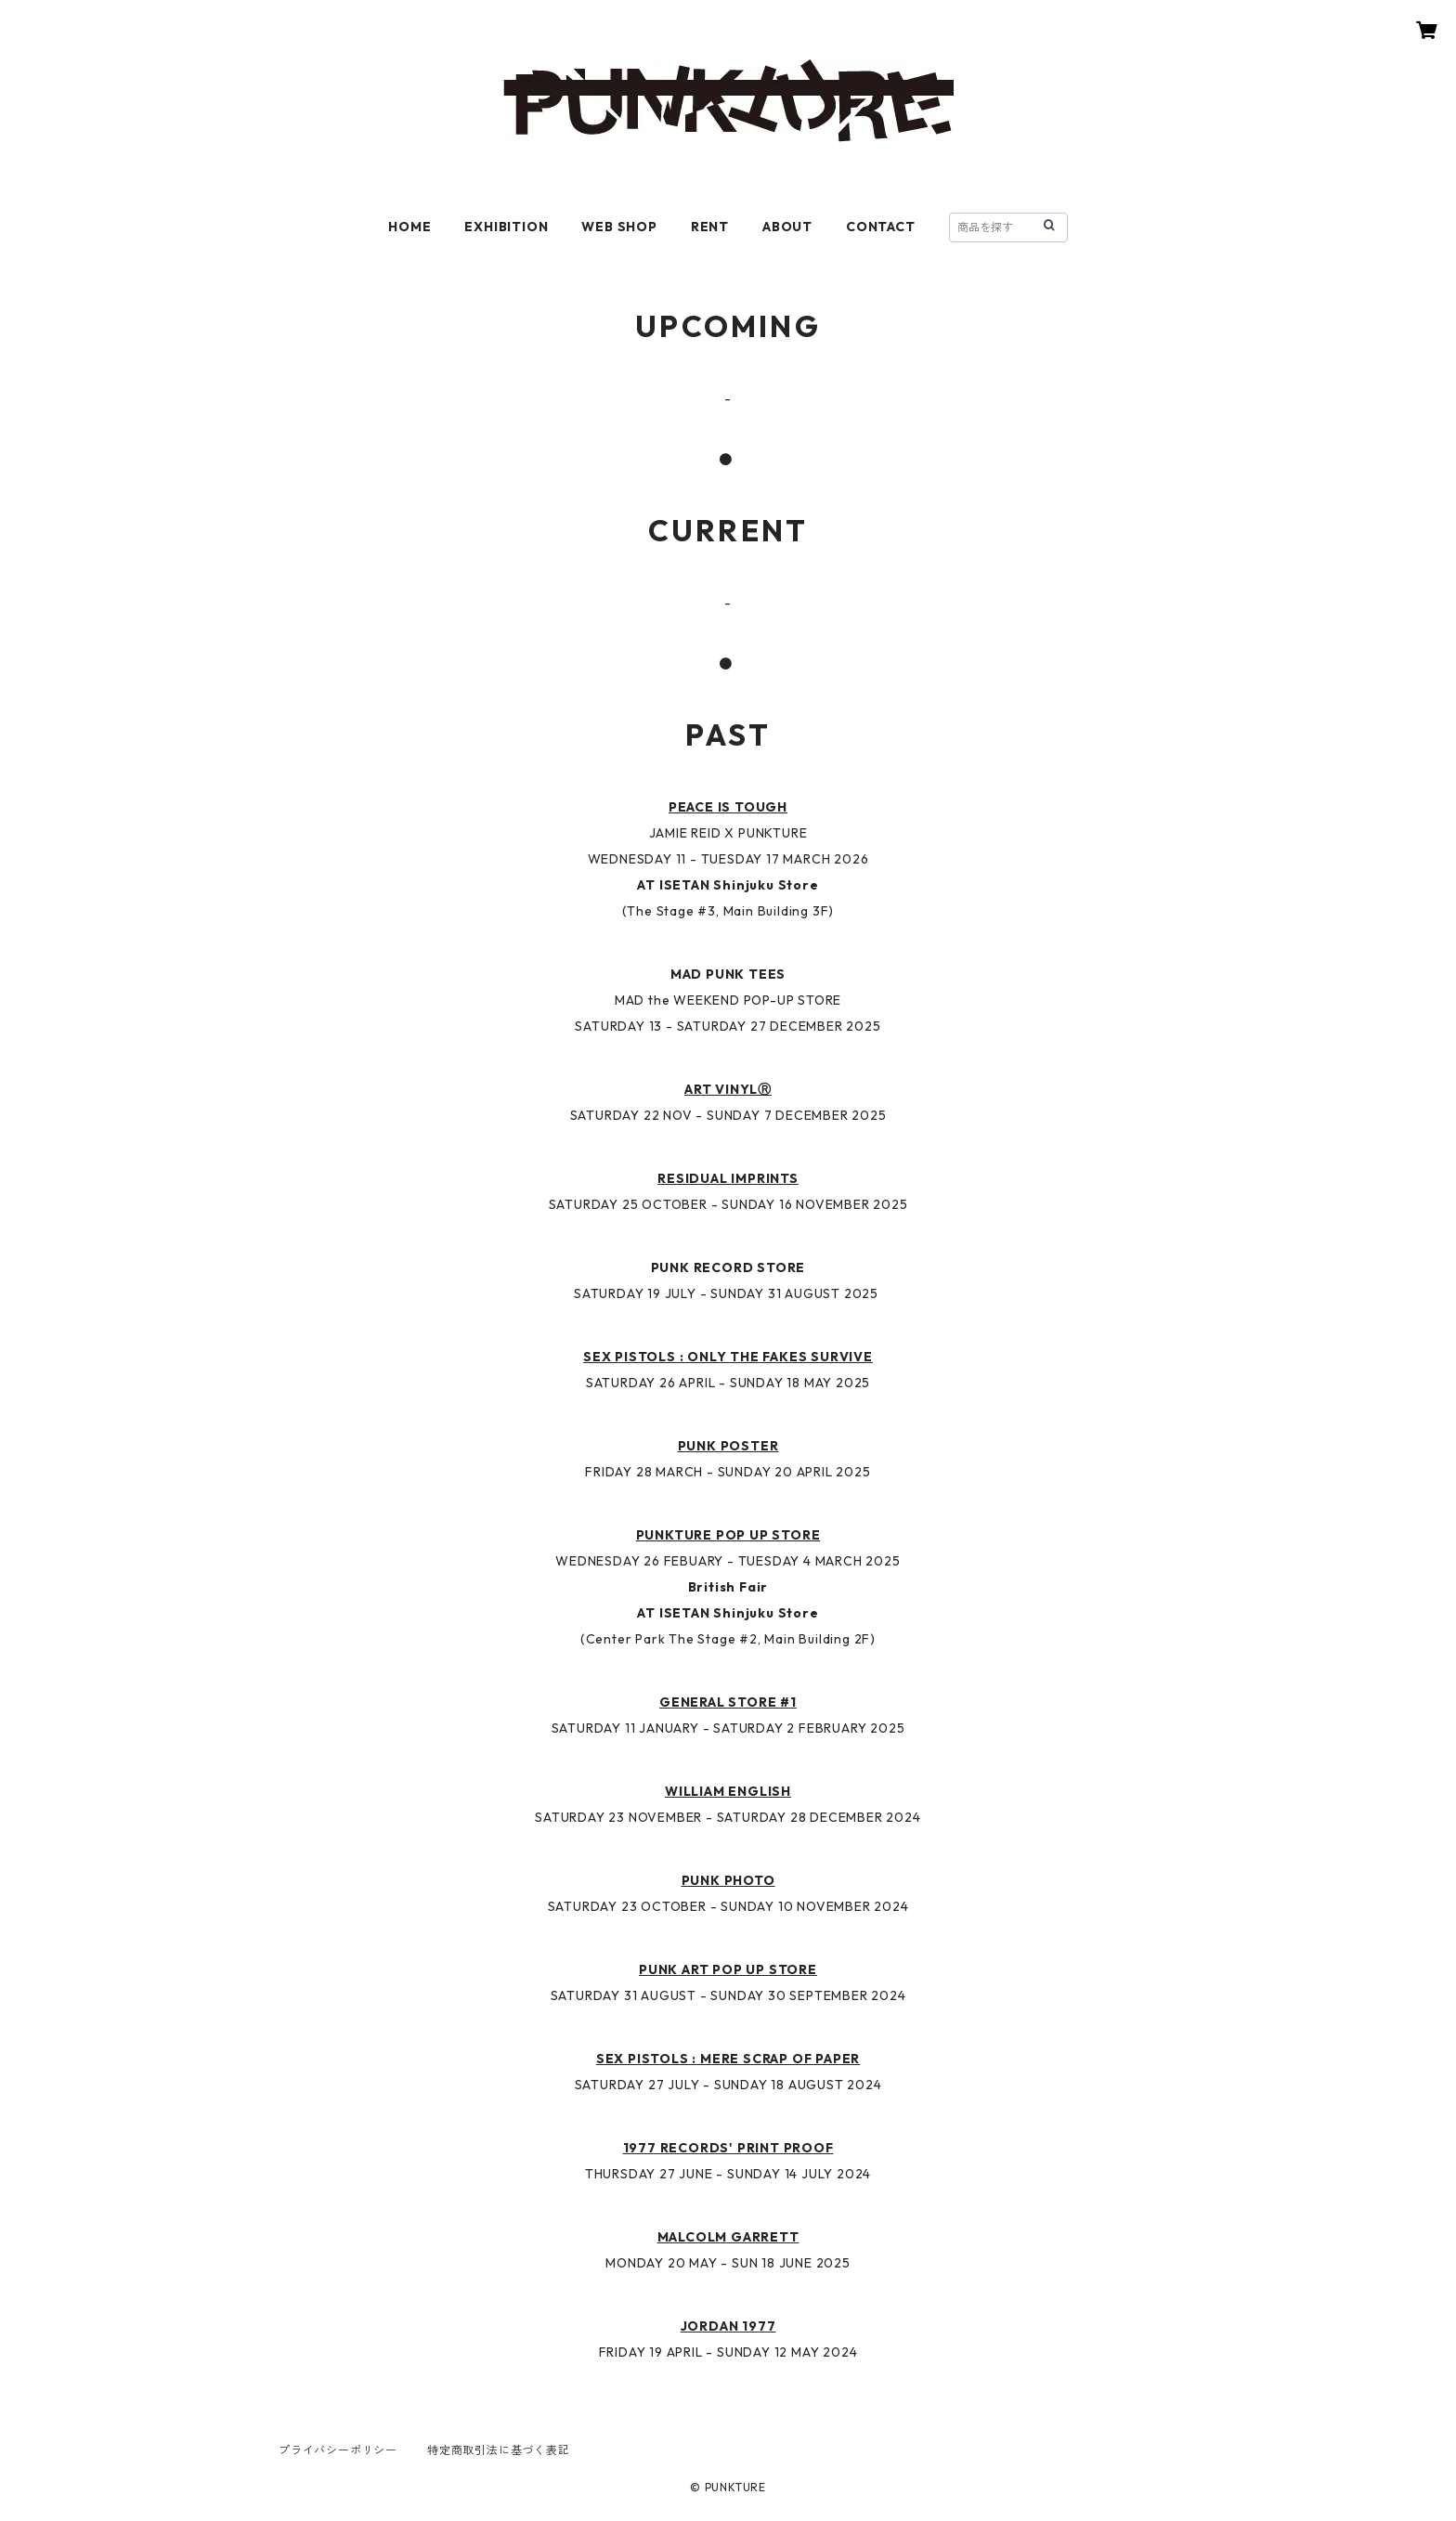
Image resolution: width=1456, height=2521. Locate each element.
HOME (409, 226)
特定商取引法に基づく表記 (498, 2450)
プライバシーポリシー (338, 2450)
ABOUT (787, 226)
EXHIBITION (506, 226)
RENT (710, 226)
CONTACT (881, 226)
